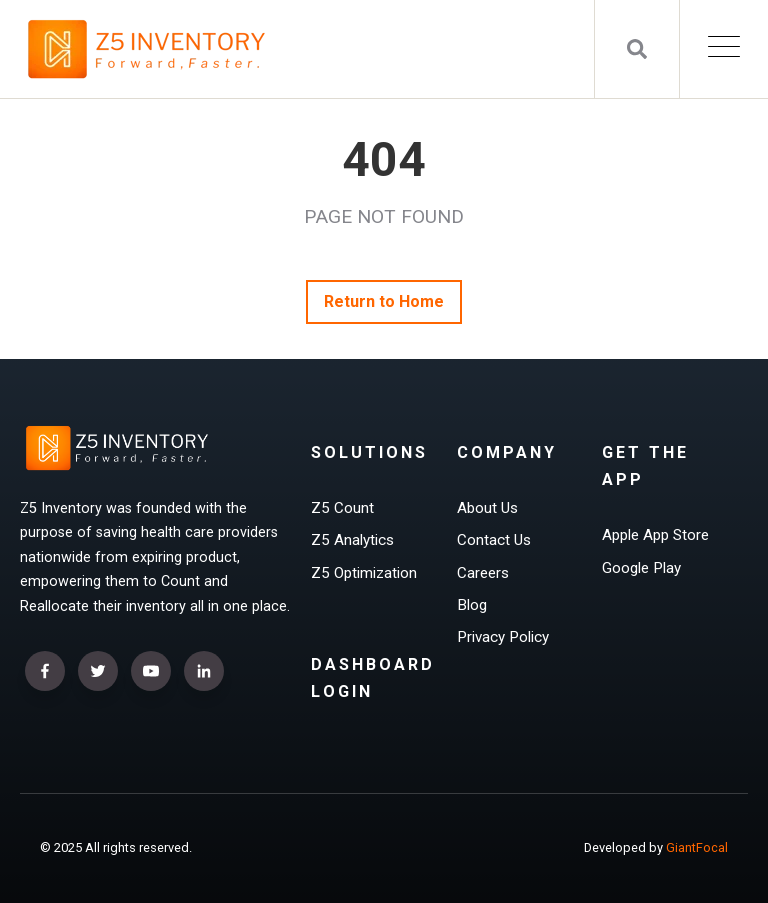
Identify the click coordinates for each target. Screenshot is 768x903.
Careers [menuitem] (483, 573)
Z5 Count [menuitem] (342, 508)
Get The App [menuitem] (645, 466)
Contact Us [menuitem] (494, 540)
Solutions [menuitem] (369, 452)
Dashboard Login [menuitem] (373, 678)
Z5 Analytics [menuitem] (352, 540)
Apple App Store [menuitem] (655, 535)
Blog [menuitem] (472, 605)
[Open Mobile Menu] (724, 49)
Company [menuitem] (507, 452)
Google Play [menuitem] (641, 568)
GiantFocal (697, 847)
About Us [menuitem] (487, 508)
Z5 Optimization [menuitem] (364, 573)
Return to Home (384, 301)
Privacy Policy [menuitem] (503, 637)
